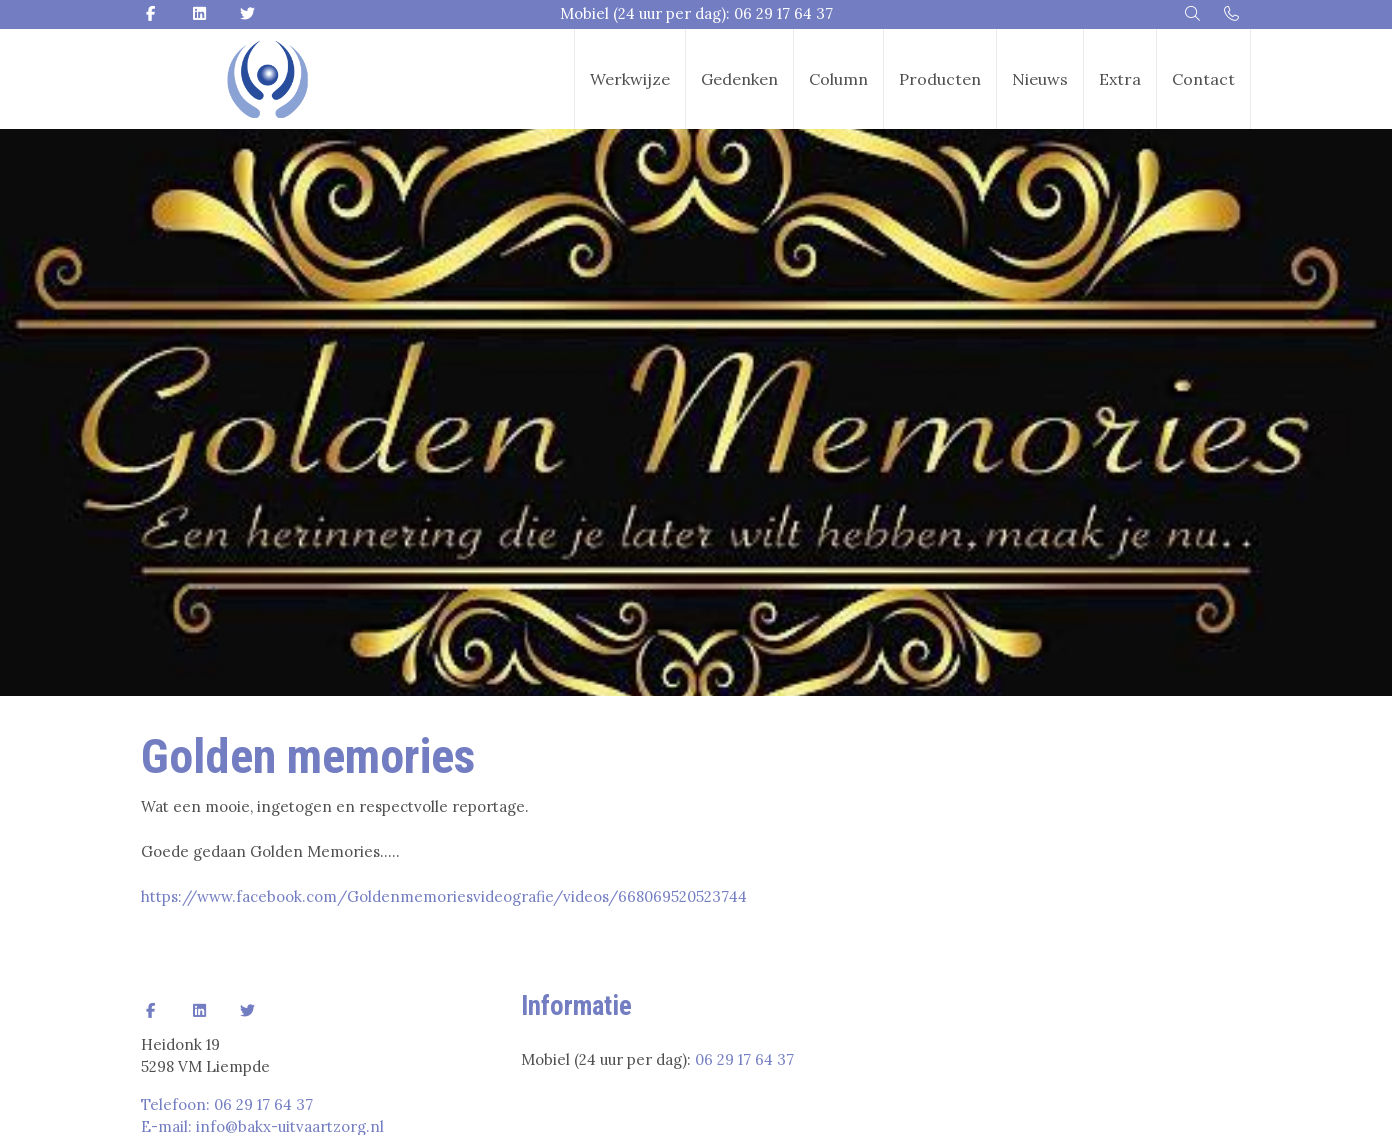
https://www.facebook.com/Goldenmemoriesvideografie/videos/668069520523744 (444, 896)
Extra (1120, 79)
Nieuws (1040, 79)
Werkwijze (630, 79)
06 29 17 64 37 (744, 1059)
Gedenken (739, 79)
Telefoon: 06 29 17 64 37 (227, 1104)
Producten (940, 79)
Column (838, 79)
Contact (1203, 79)
